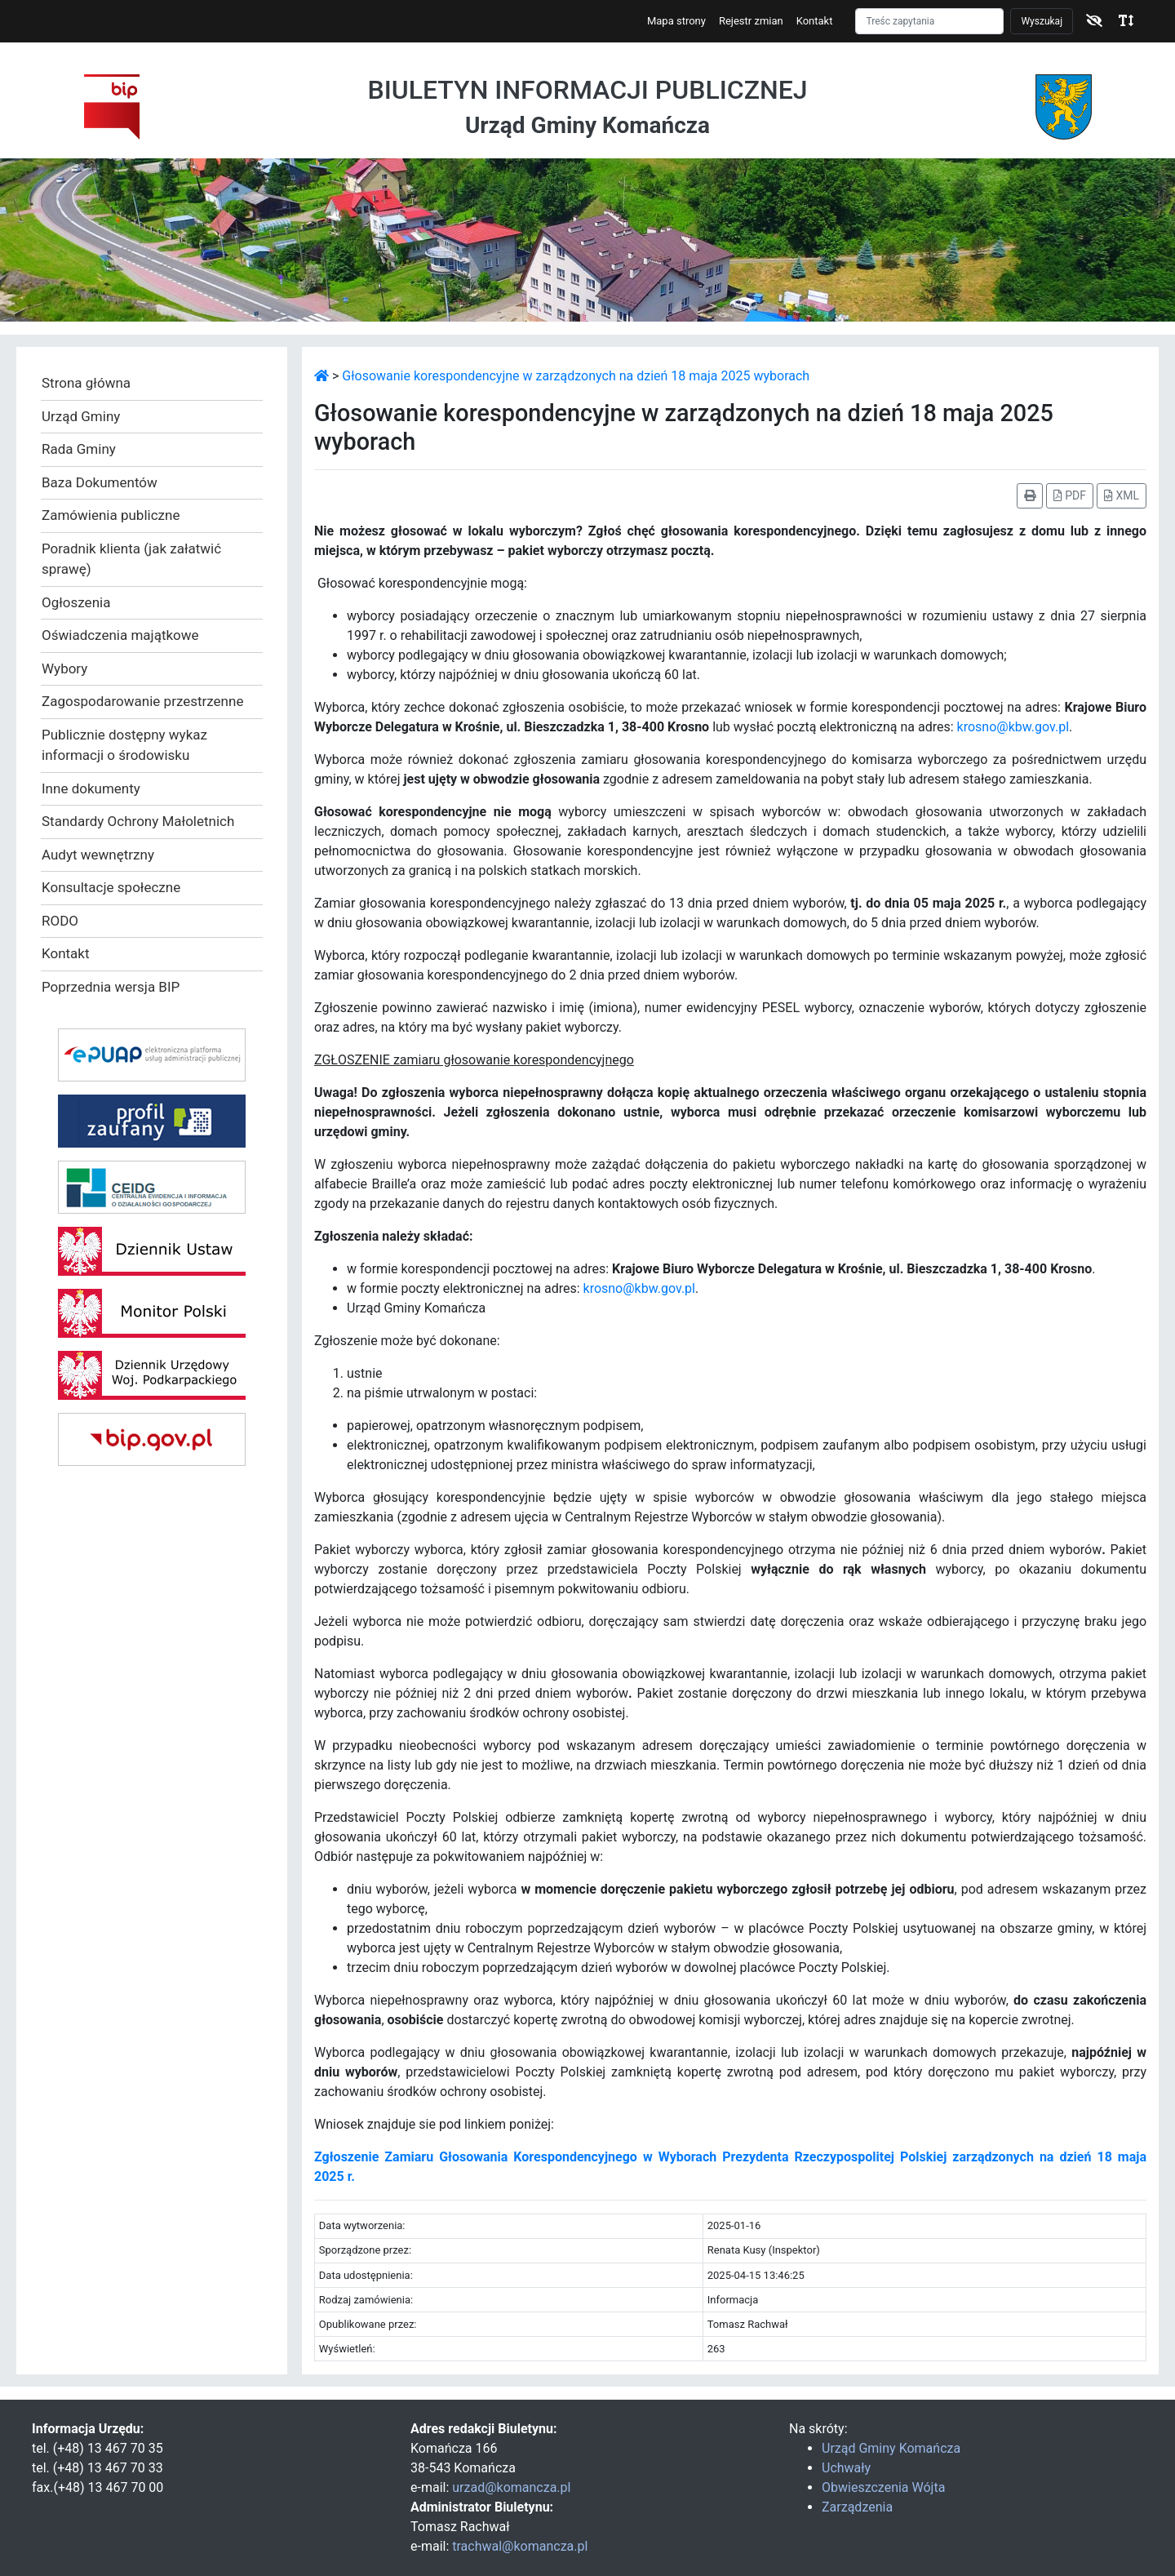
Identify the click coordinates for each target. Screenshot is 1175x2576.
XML (1121, 495)
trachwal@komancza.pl (520, 2546)
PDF (1069, 495)
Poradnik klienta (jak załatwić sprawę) (131, 559)
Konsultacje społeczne (111, 887)
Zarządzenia (857, 2507)
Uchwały (846, 2468)
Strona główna (86, 383)
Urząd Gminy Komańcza (891, 2448)
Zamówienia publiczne (111, 515)
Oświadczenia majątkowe (120, 635)
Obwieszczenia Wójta (883, 2487)
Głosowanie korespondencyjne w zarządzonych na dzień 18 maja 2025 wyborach (575, 376)
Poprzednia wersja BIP (111, 987)
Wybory (64, 668)
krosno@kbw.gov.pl (1013, 727)
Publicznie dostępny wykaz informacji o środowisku (124, 745)
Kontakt (814, 21)
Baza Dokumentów (99, 482)
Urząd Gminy (81, 416)
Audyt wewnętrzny (98, 854)
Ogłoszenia (76, 602)
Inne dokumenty (91, 788)
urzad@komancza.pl (511, 2487)
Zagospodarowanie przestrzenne (142, 701)
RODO (60, 921)
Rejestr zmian (751, 21)
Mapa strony (676, 21)
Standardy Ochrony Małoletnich (138, 821)
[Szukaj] (929, 21)
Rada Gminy (79, 449)
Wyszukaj (1041, 21)
